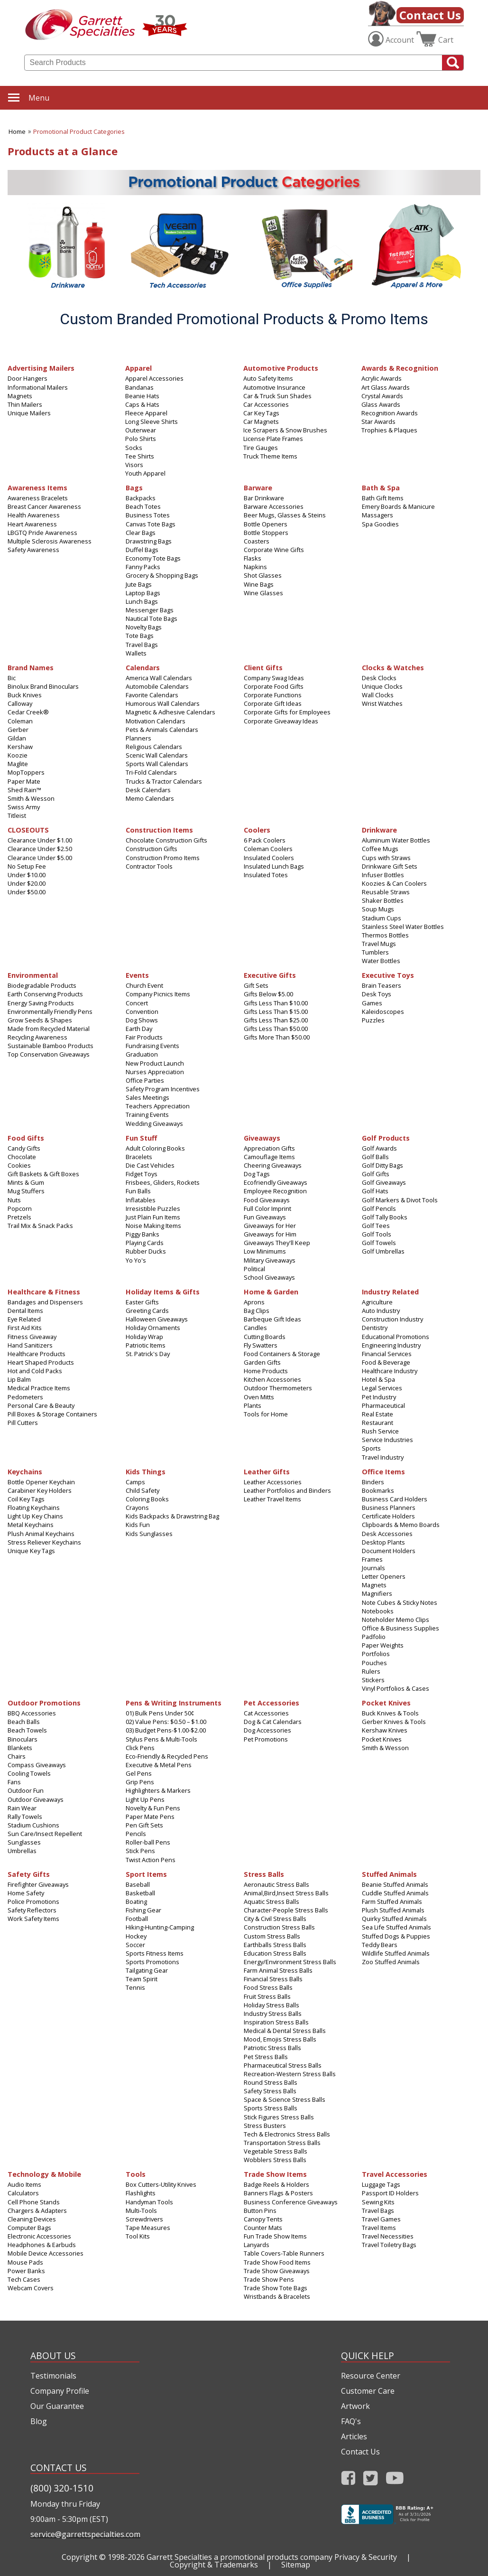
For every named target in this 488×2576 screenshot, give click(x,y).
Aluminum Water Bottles (396, 840)
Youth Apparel (145, 473)
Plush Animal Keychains (41, 1533)
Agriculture (377, 1302)
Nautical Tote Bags (151, 618)
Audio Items (24, 2184)
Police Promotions (33, 1901)
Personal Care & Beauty (41, 1405)
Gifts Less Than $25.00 (276, 1020)
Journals (373, 1568)
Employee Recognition (275, 1191)
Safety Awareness (33, 549)
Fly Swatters (260, 1345)
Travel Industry (383, 1457)
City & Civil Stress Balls (275, 1918)
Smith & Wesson (31, 798)
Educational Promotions (395, 1336)
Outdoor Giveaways (36, 1799)
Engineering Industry (391, 1345)
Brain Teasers (381, 985)
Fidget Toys (141, 1174)
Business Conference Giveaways (291, 2202)
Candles (255, 1327)
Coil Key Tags (26, 1499)
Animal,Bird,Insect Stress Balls (286, 1893)
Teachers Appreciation (158, 1106)
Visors (134, 464)
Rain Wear (22, 1808)
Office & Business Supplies (400, 1628)
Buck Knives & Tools (390, 1713)
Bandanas (139, 387)
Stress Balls (264, 1874)
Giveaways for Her (270, 1225)
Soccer (135, 1944)
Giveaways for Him (270, 1234)
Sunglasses (24, 1842)
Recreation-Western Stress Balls (290, 2074)
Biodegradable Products (42, 985)
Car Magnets (261, 421)
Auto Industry (381, 1310)
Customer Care (368, 2391)
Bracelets (139, 1156)
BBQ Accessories (32, 1713)
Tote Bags (140, 635)
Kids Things (146, 1471)
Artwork (355, 2406)
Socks (133, 447)
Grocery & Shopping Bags (162, 575)
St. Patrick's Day (148, 1353)
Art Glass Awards (385, 387)
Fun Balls (138, 1191)
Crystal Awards (382, 396)
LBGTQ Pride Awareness (42, 532)
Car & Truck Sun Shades (277, 396)
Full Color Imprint (267, 1208)
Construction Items (159, 829)
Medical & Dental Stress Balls (285, 2030)
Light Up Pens (145, 1799)
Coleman (20, 721)
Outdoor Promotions (44, 1702)
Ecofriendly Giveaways (275, 1182)
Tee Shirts (139, 456)
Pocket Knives (386, 1702)
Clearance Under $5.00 (40, 857)
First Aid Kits (25, 1327)
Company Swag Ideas (274, 678)
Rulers (371, 1671)
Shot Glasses (263, 575)
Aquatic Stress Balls (271, 1901)
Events (137, 975)
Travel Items (379, 2227)
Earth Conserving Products (45, 994)
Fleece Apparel (146, 413)
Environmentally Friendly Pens (50, 1011)
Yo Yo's (136, 1260)
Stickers (373, 1680)
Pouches (374, 1662)
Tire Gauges (260, 447)
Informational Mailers (38, 387)
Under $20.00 (27, 883)
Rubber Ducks (146, 1251)
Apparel (138, 368)
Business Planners (388, 1507)
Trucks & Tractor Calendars (164, 781)
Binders (373, 1482)
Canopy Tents (263, 2219)
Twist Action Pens (150, 1859)
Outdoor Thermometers (278, 1388)
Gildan (17, 738)
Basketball (140, 1893)
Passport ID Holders (390, 2193)
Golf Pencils (379, 1208)
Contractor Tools (149, 866)
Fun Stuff (141, 1137)
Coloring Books (147, 1499)
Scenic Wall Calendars (157, 755)
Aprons (254, 1302)
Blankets (20, 1747)
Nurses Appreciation (155, 1072)
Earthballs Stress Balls (275, 1944)
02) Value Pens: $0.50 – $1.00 (166, 1721)
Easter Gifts (142, 1302)
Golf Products (386, 1137)
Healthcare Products (36, 1353)
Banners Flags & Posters (278, 2193)
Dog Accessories (267, 1730)
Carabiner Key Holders (40, 1490)
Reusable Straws (386, 892)
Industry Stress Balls (273, 2013)
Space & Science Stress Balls (284, 2099)
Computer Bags (29, 2227)
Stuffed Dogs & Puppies (396, 1936)
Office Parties (145, 1080)
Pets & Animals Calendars (162, 729)
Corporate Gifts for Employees (287, 712)
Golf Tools (376, 1234)
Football (137, 1918)
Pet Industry (379, 1397)
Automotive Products (280, 368)
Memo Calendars (150, 798)
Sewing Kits (378, 2202)
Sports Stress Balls (270, 2108)
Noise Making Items (153, 1225)
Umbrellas (22, 1850)
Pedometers (25, 1397)
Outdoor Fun (26, 1790)
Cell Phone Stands (34, 2202)
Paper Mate (24, 781)
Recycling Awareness (37, 1037)
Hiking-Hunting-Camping (160, 1927)
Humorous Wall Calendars (163, 703)
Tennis (135, 1987)
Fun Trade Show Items (275, 2236)
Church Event (144, 985)
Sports (371, 1448)
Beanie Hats (142, 396)
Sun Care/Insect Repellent (45, 1833)
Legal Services (382, 1388)
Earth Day (139, 1028)
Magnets (20, 396)
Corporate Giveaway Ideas (281, 721)
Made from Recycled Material (49, 1028)
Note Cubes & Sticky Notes (399, 1602)
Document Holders (388, 1550)
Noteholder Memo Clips (395, 1619)
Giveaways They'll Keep (277, 1242)
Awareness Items (37, 487)
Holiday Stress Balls (271, 2005)
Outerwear (140, 430)
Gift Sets (256, 985)
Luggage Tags (381, 2184)
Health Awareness (34, 515)
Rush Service (380, 1431)
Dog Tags (257, 1174)
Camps (135, 1482)
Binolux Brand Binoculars (43, 686)
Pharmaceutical (383, 1405)
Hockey (136, 1936)
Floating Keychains (34, 1507)
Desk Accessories (387, 1533)
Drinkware (379, 829)
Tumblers (375, 952)
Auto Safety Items (268, 378)
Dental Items (25, 1310)
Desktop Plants (383, 1542)
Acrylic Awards (381, 378)
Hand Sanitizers (30, 1345)
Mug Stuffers (26, 1191)
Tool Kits (138, 2236)
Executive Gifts (270, 975)
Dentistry (374, 1327)
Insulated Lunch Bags (274, 866)
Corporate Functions (273, 695)
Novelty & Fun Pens (153, 1808)
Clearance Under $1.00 (40, 840)
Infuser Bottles (383, 875)
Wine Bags (259, 584)
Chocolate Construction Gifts (166, 840)
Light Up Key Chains (35, 1516)
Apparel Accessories (154, 378)
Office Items (383, 1471)
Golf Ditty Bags (382, 1165)
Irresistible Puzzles (153, 1208)
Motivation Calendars (155, 721)
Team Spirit (141, 1979)
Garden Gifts (262, 1362)
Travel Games (381, 2219)
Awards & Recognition (399, 368)
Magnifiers (377, 1593)
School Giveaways (269, 1277)
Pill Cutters (23, 1422)
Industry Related (390, 1291)
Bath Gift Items (383, 498)
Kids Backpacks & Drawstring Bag (172, 1516)
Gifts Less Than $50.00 (276, 1028)
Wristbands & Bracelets (277, 2296)
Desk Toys (376, 994)
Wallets (136, 653)
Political (254, 1269)
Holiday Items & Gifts (163, 1291)
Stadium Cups (381, 918)
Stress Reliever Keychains (44, 1542)
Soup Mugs (378, 909)
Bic (12, 678)
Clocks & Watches (393, 667)
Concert (137, 1003)
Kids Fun (138, 1524)
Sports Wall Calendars (157, 763)
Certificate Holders (388, 1516)
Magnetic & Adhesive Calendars (170, 712)
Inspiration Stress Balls (276, 2022)
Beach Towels (27, 1730)
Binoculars (22, 1739)
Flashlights (141, 2193)
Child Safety (142, 1490)
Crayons (137, 1507)
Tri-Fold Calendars (151, 772)
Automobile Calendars (157, 686)
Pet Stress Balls (266, 2056)
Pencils (136, 1833)
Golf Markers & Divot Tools (400, 1200)
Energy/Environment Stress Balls (290, 1962)
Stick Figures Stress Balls (279, 2117)
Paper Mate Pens (150, 1816)
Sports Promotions (152, 1962)
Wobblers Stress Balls (275, 2159)
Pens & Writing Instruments (173, 1702)
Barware (258, 487)
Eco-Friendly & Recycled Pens (167, 1756)
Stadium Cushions (33, 1825)
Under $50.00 (27, 892)
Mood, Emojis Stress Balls (280, 2039)
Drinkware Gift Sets (389, 866)
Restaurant (377, 1422)
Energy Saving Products (41, 1003)
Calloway (20, 703)
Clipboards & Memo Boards (401, 1524)
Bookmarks (378, 1490)
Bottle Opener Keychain (41, 1482)
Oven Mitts (259, 1397)
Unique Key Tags (31, 1550)
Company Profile (59, 2391)
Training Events (147, 1114)
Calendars (143, 667)
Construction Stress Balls (279, 1927)
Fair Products (144, 1037)
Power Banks (26, 2271)
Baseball (138, 1884)
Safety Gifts (29, 1874)
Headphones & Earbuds (42, 2244)
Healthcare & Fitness (44, 1291)
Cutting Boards (264, 1336)
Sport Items (146, 1874)
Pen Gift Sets (144, 1825)
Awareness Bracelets (38, 498)
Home (17, 131)
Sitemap (295, 2564)
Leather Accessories (273, 1482)
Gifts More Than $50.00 (277, 1037)
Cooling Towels (29, 1773)
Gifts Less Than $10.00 (276, 1003)
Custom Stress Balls (272, 1936)
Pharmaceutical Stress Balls (283, 2065)
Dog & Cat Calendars (273, 1721)
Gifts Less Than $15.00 (276, 1011)
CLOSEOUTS (28, 829)
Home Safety (26, 1893)
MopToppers (26, 772)
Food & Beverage (386, 1362)
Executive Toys (388, 975)
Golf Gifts (375, 1174)
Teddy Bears (379, 1944)
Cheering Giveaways (273, 1165)
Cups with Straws (386, 857)
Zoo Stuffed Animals (391, 1962)
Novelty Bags (144, 627)
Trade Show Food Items (277, 2262)
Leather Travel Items (272, 1499)
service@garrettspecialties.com (84, 2534)
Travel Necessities (388, 2236)
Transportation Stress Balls (282, 2142)
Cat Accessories (266, 1713)
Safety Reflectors (32, 1910)
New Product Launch (155, 1063)
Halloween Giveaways (157, 1319)
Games (372, 1003)
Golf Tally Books (384, 1217)
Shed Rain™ (24, 790)
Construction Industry (392, 1319)
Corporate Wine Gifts (274, 549)
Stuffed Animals (389, 1874)
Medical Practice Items (39, 1388)
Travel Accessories (394, 2174)
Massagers (377, 515)
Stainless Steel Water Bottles (403, 926)
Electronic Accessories (39, 2236)
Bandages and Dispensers (45, 1302)
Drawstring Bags (149, 541)
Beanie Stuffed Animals (395, 1884)
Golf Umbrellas (383, 1251)
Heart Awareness (32, 524)
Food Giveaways (267, 1200)
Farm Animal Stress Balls (278, 1970)
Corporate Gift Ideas (273, 703)
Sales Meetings (147, 1097)
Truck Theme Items (270, 456)
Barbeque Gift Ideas (272, 1319)
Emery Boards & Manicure (398, 506)
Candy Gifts (24, 1148)
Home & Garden (271, 1291)
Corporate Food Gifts (274, 686)
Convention (142, 1011)
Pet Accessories (271, 1702)
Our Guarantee (57, 2406)
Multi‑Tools (141, 2210)
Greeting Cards (147, 1310)
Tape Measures (148, 2227)
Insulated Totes (266, 875)
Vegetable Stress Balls (275, 2151)
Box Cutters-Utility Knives (161, 2184)
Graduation (142, 1054)
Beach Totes (143, 506)
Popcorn (20, 1208)
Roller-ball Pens (148, 1842)
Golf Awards (379, 1148)
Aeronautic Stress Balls (276, 1884)
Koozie (18, 755)
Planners (138, 738)
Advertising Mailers (41, 368)
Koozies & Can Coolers (394, 883)
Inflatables (141, 1200)
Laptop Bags (143, 593)
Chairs (17, 1756)
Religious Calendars (154, 746)
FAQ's (351, 2421)
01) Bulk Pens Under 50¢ (160, 1713)
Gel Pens (139, 1773)
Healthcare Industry (389, 1371)
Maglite (18, 763)
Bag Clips (256, 1310)
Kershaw (20, 746)
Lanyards (256, 2244)
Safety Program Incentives (163, 1089)
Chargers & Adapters (37, 2210)
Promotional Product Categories (79, 131)
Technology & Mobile (44, 2174)
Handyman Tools (149, 2202)
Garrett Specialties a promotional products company (239, 2557)
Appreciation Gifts (269, 1148)
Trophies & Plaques (389, 430)
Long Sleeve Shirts (151, 421)
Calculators (23, 2193)
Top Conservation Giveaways (49, 1054)
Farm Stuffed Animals (392, 1901)
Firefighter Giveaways (38, 1884)
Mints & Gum (26, 1182)
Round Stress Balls (270, 2082)
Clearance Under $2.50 (40, 848)
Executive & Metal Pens (159, 1765)
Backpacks (141, 498)
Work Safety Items (33, 1918)
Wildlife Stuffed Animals (396, 1953)
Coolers (257, 829)
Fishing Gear (143, 1910)
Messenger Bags (150, 610)
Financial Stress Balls (273, 1979)
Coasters (256, 541)
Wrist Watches (382, 703)
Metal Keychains (31, 1524)
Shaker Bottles (383, 900)
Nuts (14, 1200)
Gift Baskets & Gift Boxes (43, 1174)
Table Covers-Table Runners (284, 2253)
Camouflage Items (269, 1156)
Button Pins (260, 2210)
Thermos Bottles (385, 935)
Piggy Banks (142, 1234)
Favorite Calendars (152, 695)
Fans (14, 1782)
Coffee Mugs (380, 848)
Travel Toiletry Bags (389, 2244)
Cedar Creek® (28, 712)
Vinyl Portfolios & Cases (395, 1688)
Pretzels (19, 1217)
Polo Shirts (140, 438)
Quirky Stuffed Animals (394, 1918)
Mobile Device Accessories (45, 2253)
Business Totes (148, 515)
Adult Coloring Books (155, 1148)
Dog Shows (142, 1020)
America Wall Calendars (159, 678)
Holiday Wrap (144, 1336)
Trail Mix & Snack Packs (40, 1225)
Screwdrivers (144, 2219)
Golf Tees (376, 1225)
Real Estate (377, 1414)
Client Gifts (263, 667)
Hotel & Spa (378, 1379)
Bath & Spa (381, 487)
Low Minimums (265, 1251)
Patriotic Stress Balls (272, 2047)
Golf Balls (375, 1156)
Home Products (266, 1371)
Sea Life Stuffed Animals (396, 1927)
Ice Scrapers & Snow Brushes (285, 430)
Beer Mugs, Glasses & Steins (285, 515)
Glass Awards (380, 404)
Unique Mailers (29, 413)
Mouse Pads (25, 2262)
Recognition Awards (389, 413)
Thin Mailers (25, 404)
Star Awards (378, 421)
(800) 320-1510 (61, 2487)
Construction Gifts (151, 848)
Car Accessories (266, 404)
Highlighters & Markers (158, 1790)
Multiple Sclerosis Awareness (50, 541)
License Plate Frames (273, 438)
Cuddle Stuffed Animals (395, 1893)
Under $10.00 (27, 875)
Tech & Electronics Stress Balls (287, 2134)
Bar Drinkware (264, 498)
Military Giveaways (269, 1260)
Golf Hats (375, 1191)
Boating (136, 1901)
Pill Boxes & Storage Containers (52, 1414)
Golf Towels (379, 1242)
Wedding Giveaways (154, 1123)
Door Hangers (27, 378)
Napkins (255, 566)
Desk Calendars (148, 790)
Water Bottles (381, 960)
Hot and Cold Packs (35, 1371)
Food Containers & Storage (282, 1353)
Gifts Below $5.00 (268, 994)
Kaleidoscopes (383, 1011)
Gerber (18, 729)
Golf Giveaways (384, 1182)
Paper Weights (383, 1645)
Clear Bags (141, 532)
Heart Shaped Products (41, 1362)
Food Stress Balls (268, 1987)
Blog (38, 2421)
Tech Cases (24, 2279)
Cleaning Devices (32, 2219)
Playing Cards (145, 1242)
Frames (372, 1559)
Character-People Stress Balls (286, 1910)
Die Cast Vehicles (150, 1165)
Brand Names (31, 667)
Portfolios (376, 1653)
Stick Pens (140, 1850)
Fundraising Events (152, 1045)
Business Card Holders (394, 1499)
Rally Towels (25, 1816)
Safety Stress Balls (270, 2091)
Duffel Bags (142, 549)
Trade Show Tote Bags (275, 2288)
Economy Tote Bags (153, 558)
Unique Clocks (382, 686)
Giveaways (262, 1137)
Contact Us (430, 15)
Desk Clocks (379, 678)
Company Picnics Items (158, 994)
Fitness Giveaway (32, 1336)
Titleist (17, 815)
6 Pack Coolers (264, 840)
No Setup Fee (27, 866)
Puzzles (373, 1020)
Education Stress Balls (275, 1953)
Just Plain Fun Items (153, 1217)
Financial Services (387, 1353)
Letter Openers (383, 1576)
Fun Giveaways (265, 1217)
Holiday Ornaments (153, 1327)
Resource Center (370, 2375)
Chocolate (22, 1156)
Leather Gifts (267, 1471)
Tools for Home (266, 1414)
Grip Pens (140, 1782)
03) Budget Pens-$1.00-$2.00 (166, 1730)
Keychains (25, 1471)
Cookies (19, 1165)
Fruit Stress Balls (267, 1996)
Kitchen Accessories (272, 1379)
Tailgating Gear (147, 1970)
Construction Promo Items (163, 857)
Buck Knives (25, 695)
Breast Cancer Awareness (44, 506)
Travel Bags (142, 644)
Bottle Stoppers (266, 532)
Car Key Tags (261, 413)
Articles (354, 2436)
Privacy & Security (365, 2557)
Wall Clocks (378, 695)
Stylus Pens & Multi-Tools (161, 1739)
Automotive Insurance (274, 387)
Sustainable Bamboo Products (50, 1045)
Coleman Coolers (268, 848)
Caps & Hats (142, 404)
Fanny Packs (143, 566)
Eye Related (24, 1319)
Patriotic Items (146, 1345)
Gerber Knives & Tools (394, 1721)
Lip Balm (19, 1379)
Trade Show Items (275, 2174)
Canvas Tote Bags (150, 524)
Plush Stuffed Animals (393, 1910)
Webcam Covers (31, 2288)
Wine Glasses (263, 593)
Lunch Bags (142, 601)
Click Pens (140, 1747)
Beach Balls (24, 1721)
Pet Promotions (266, 1739)
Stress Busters (265, 2125)
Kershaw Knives (384, 1730)
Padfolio (374, 1636)
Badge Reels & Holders (276, 2184)
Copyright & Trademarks (214, 2564)
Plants (252, 1405)
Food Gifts (26, 1137)
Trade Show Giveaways (277, 2271)
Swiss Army (24, 807)
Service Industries (387, 1439)
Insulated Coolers (269, 857)
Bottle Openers (265, 524)
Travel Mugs (379, 943)
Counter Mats (263, 2227)
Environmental (33, 975)
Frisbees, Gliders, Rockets (163, 1182)
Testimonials (53, 2375)
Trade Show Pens (269, 2279)
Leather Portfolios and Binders (287, 1490)
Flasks (252, 558)
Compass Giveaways (37, 1765)
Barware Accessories (274, 506)
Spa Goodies (380, 524)
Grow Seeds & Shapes (40, 1020)
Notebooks (378, 1611)
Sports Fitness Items (155, 1953)
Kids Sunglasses (149, 1533)
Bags (134, 487)
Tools (136, 2174)
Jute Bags (139, 584)
